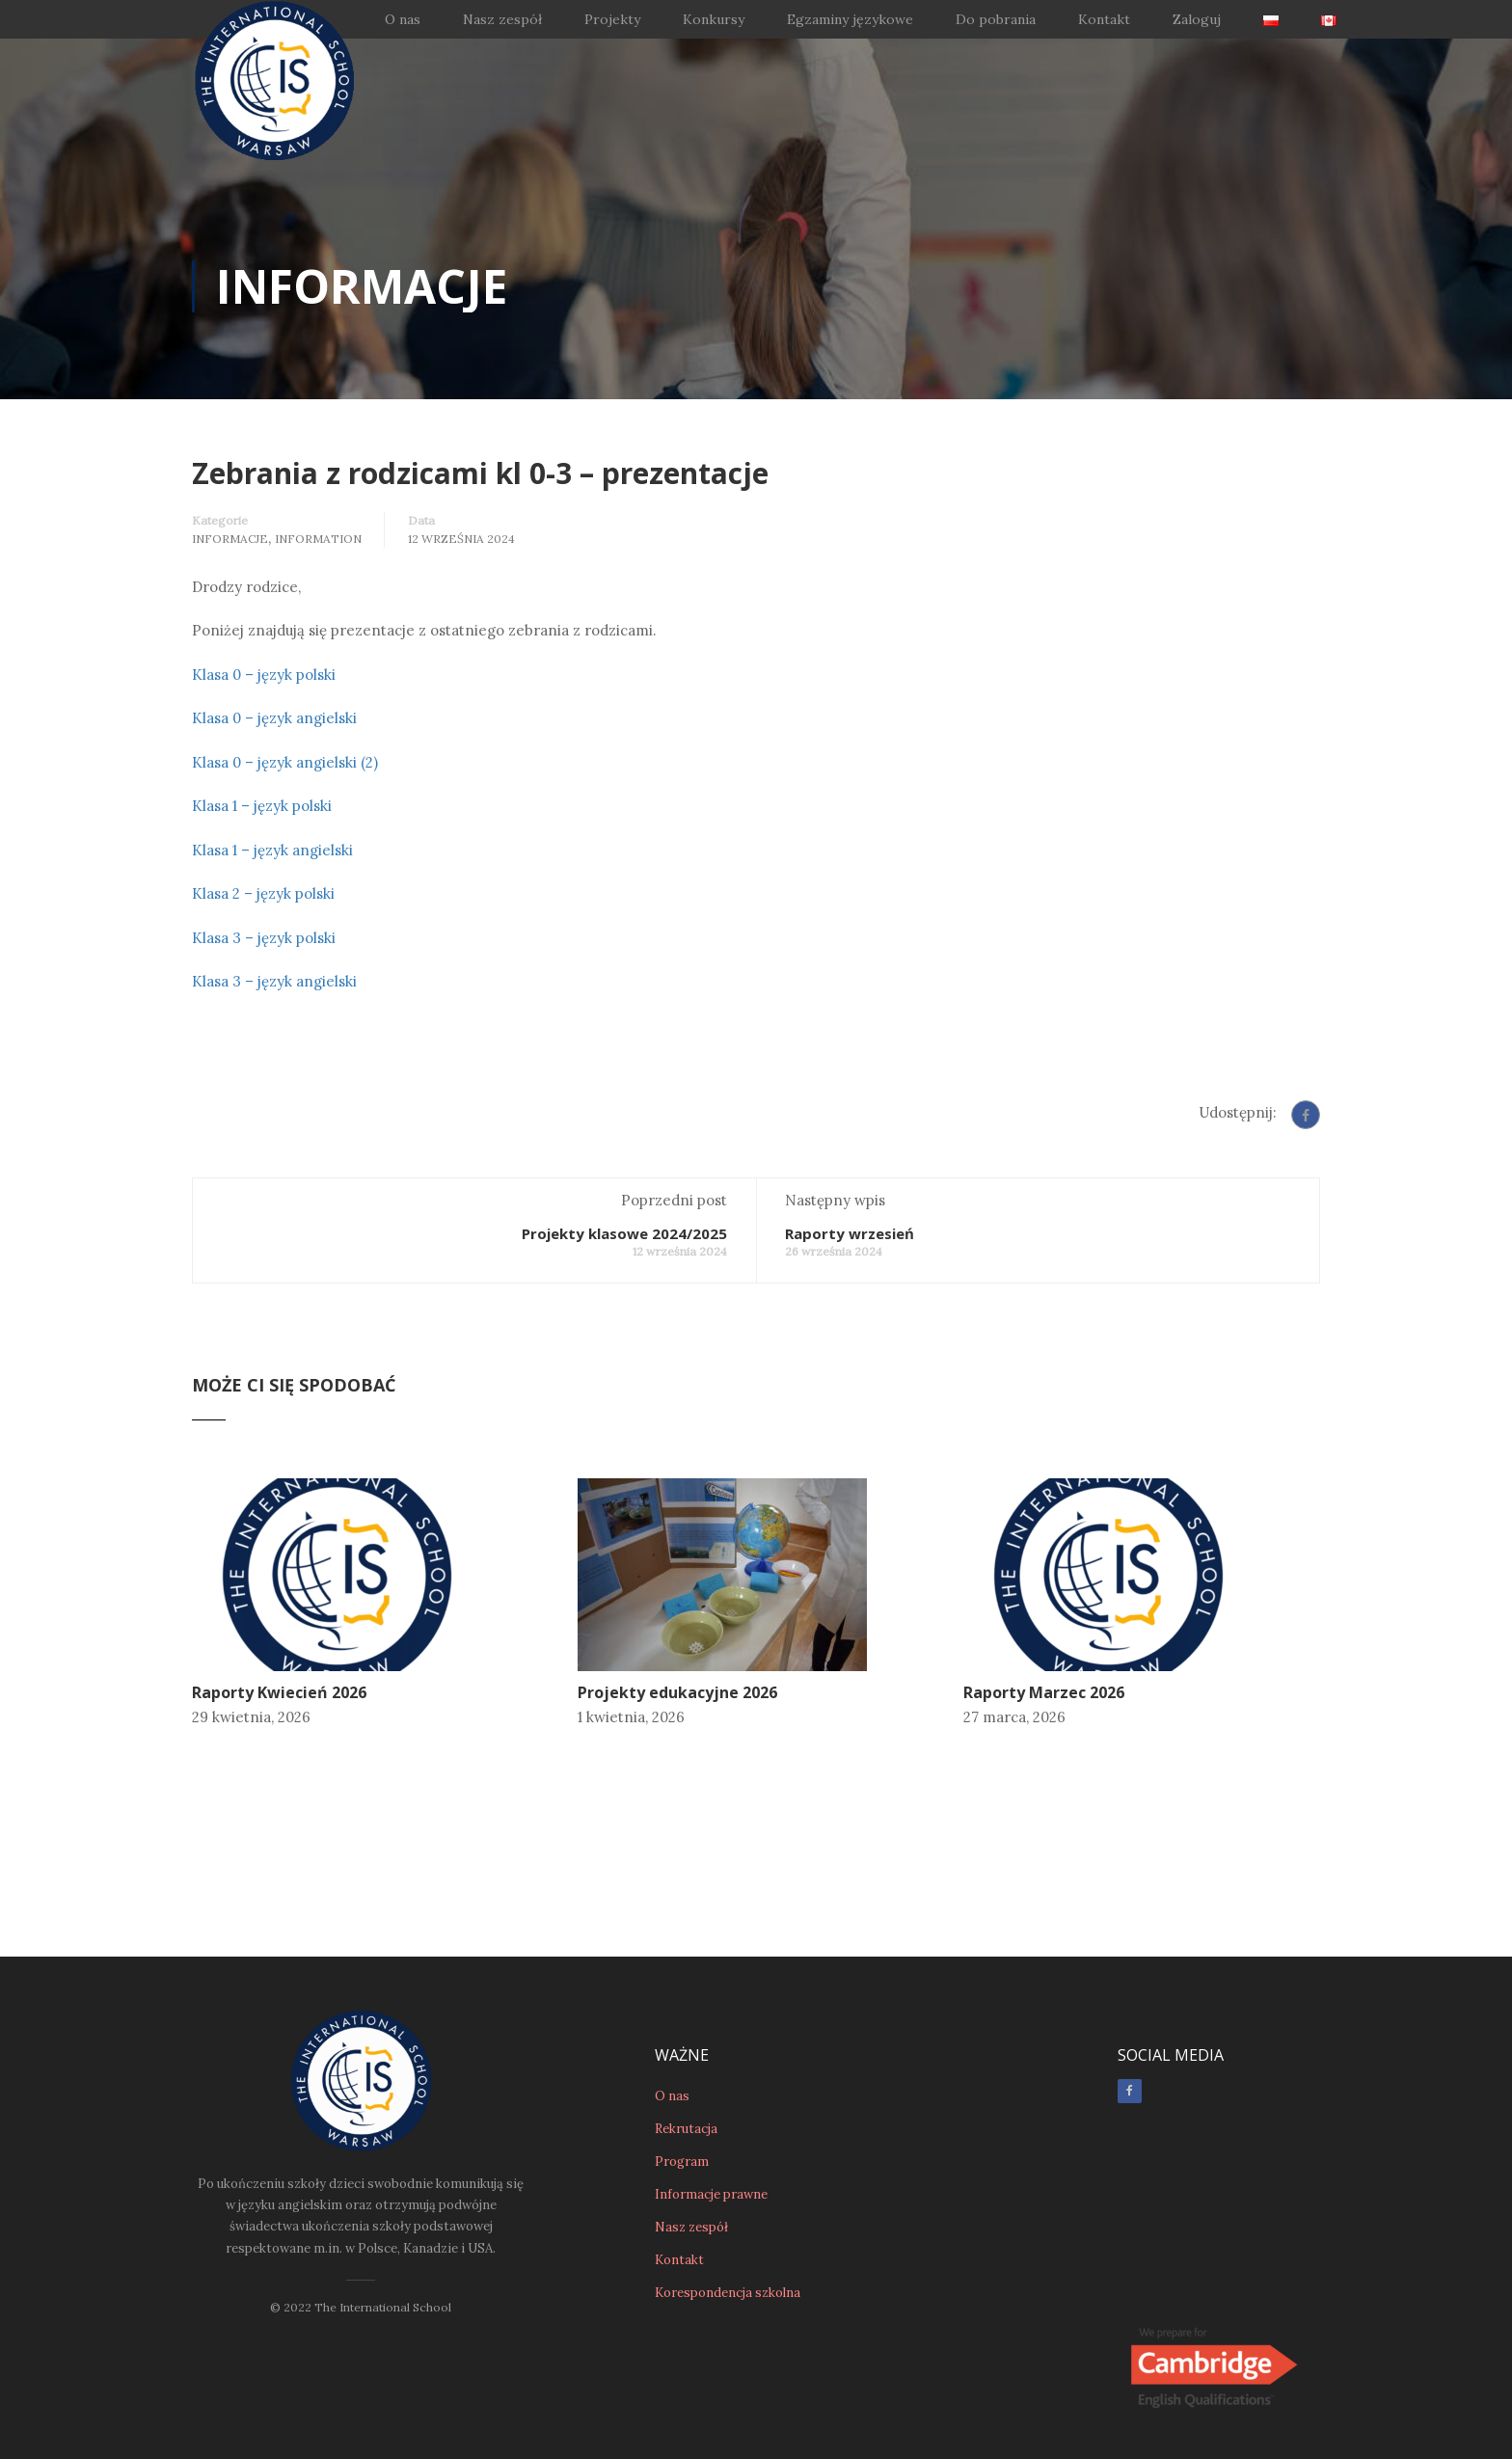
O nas (402, 19)
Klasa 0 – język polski (264, 674)
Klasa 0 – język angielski (274, 718)
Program (682, 2070)
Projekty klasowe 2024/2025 (624, 1233)
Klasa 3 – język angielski (274, 981)
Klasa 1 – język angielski (272, 850)
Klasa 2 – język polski (263, 893)
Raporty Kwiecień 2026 (279, 1692)
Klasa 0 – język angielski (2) (285, 762)
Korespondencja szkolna (727, 2201)
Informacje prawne (711, 2102)
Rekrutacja (686, 2037)
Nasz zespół (502, 19)
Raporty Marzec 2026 (1043, 1692)
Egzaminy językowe (850, 19)
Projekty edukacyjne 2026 (677, 1692)
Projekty (612, 19)
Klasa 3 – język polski (264, 938)
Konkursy (713, 19)
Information (318, 538)
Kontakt (1104, 19)
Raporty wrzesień (849, 1233)
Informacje (230, 538)
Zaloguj (1197, 19)
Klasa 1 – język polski (262, 806)
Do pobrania (996, 19)
